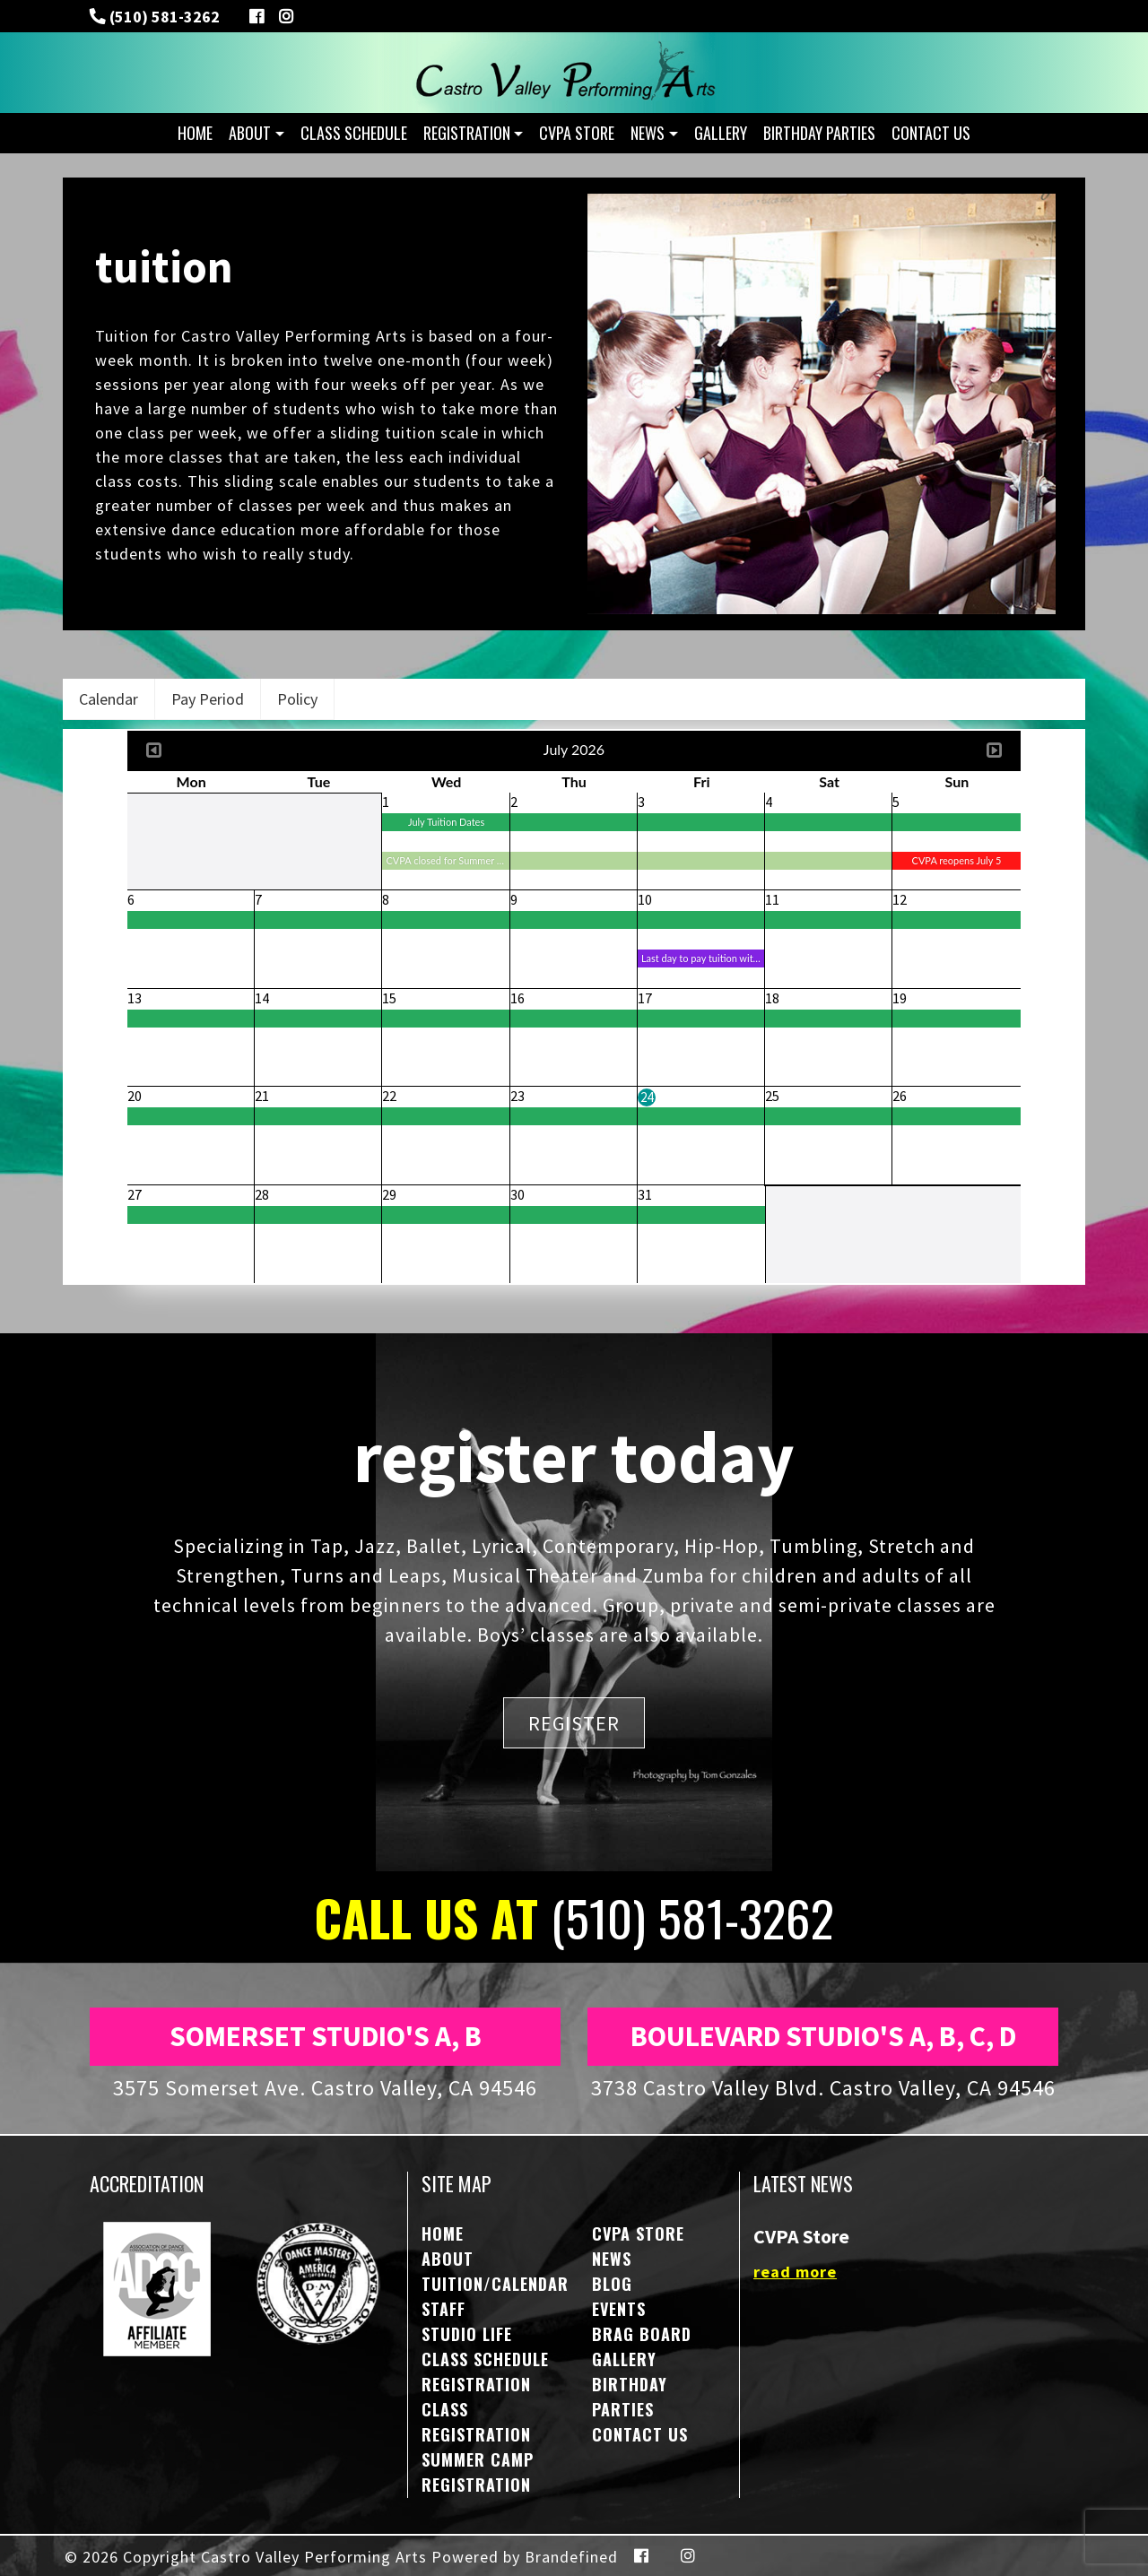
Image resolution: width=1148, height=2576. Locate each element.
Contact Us (930, 132)
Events (619, 2308)
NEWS (648, 132)
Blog (612, 2283)
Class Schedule (353, 132)
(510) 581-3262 (163, 16)
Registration (466, 132)
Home (195, 132)
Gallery (720, 132)
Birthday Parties (819, 132)
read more (795, 2271)
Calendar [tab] (108, 699)
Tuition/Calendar (495, 2283)
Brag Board (641, 2334)
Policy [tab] (297, 699)
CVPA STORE (576, 132)
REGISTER (574, 1722)
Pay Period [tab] (207, 699)
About (250, 132)
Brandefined (571, 2556)
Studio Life (467, 2334)
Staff (443, 2308)
